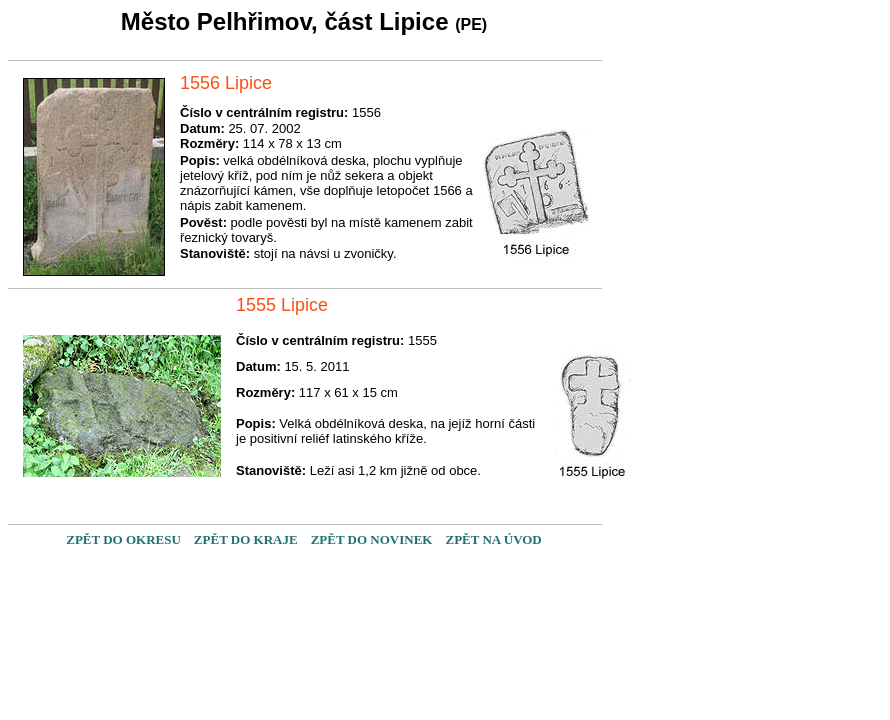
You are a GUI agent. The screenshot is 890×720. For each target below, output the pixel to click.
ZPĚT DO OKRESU (123, 539)
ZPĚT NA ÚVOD (493, 539)
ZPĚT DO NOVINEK (372, 539)
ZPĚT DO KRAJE (246, 539)
